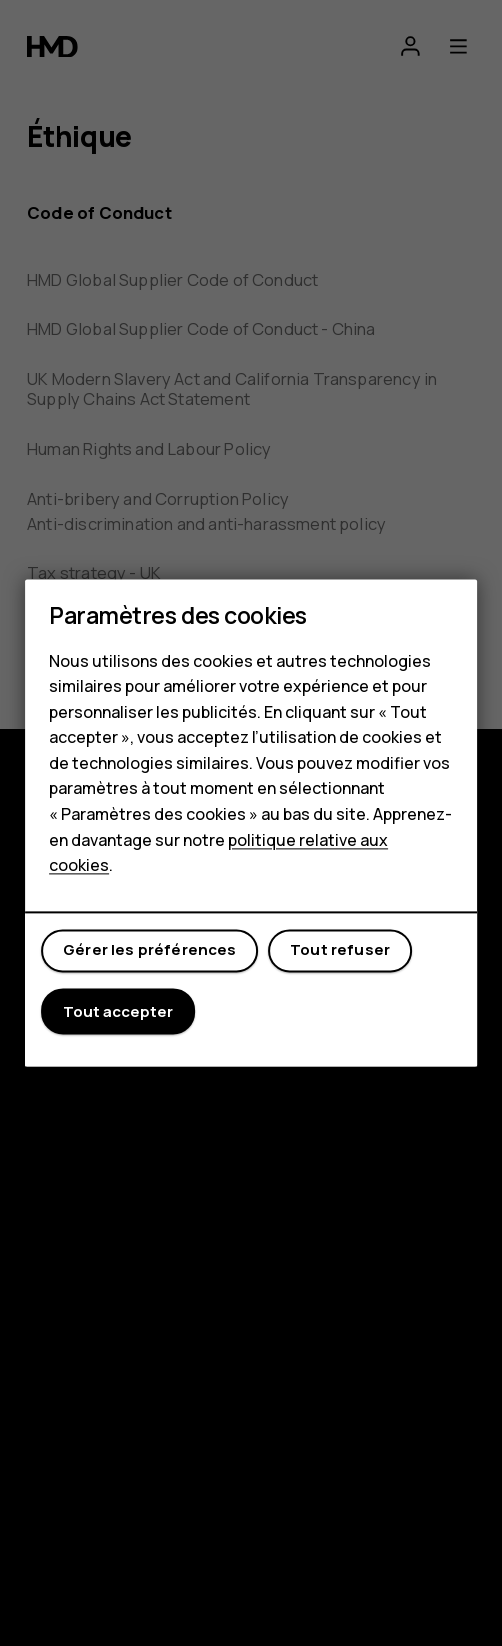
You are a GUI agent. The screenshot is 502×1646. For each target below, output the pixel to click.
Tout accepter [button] (118, 1011)
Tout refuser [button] (340, 950)
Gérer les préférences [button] (149, 950)
